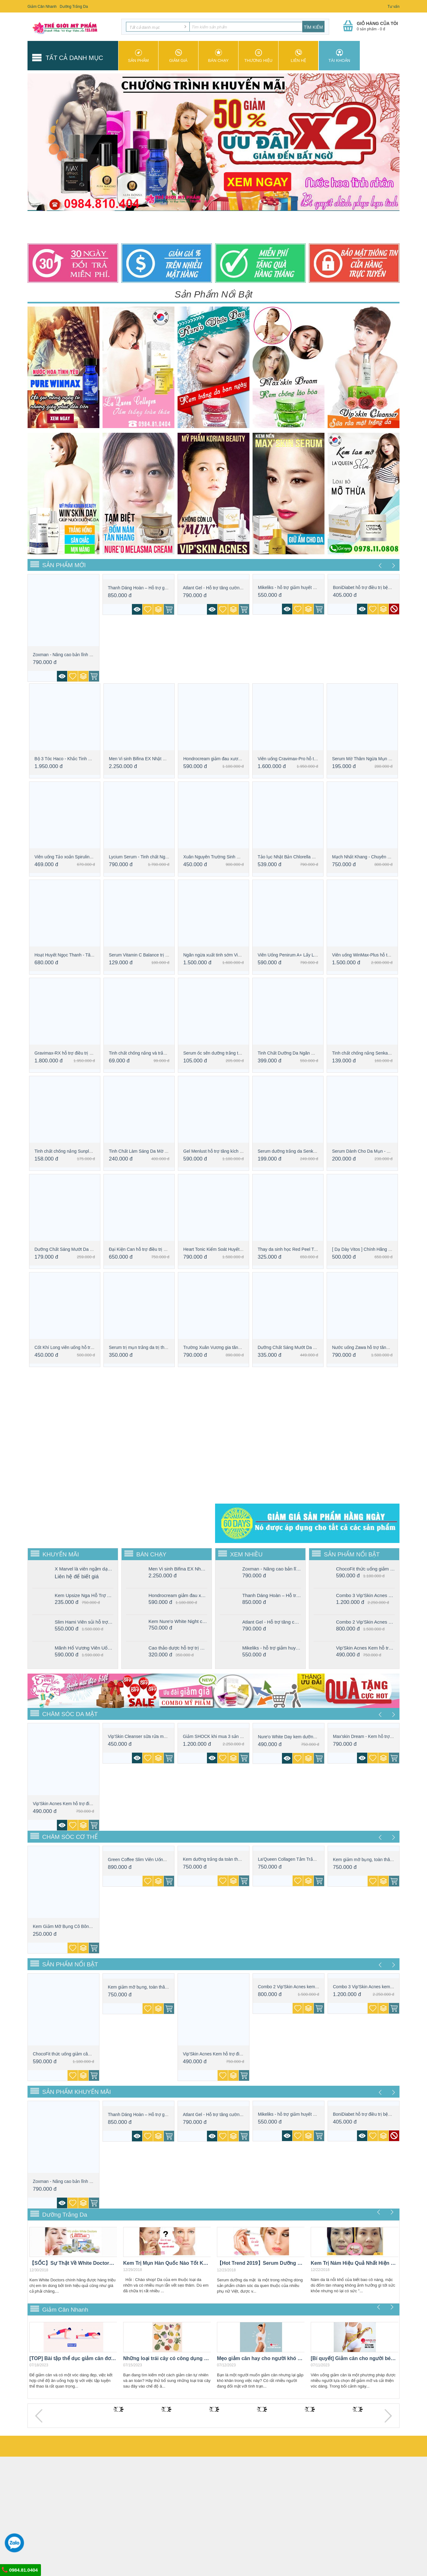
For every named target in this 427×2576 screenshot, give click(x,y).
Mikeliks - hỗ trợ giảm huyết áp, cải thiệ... (298, 587)
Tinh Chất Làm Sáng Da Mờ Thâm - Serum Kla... (156, 1151)
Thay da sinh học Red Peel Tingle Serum (297, 1249)
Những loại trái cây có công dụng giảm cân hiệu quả (167, 2358)
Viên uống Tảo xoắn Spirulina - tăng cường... (78, 856)
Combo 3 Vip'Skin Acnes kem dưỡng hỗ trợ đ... (378, 1986)
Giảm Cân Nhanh (42, 6)
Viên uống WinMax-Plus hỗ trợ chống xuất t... (376, 954)
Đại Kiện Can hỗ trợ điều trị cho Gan (144, 1249)
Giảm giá (178, 56)
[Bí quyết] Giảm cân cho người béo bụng (354, 2358)
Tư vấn (393, 6)
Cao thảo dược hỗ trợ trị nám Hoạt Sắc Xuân (177, 1647)
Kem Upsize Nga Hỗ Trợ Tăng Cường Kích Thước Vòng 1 (84, 1595)
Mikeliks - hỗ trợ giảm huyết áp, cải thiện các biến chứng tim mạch (271, 1647)
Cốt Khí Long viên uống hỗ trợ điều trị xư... (76, 1347)
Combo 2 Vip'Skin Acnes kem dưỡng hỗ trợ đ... (303, 1986)
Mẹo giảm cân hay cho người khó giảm (260, 2358)
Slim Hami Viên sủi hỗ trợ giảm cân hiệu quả (84, 1622)
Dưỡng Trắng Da (74, 6)
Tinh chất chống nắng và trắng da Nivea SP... (153, 1053)
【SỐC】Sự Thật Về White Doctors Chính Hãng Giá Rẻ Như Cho (73, 2263)
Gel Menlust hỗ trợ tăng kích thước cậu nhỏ (225, 1151)
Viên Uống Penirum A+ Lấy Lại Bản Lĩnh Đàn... (303, 954)
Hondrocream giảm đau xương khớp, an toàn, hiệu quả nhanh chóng (177, 1595)
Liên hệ (298, 56)
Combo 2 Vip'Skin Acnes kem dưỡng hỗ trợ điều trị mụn (365, 1622)
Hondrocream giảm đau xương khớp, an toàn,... (229, 758)
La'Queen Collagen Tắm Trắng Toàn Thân (298, 1859)
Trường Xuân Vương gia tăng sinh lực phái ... (227, 1347)
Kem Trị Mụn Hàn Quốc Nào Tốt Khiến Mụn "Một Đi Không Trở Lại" (167, 2263)
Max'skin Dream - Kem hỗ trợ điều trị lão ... (374, 1736)
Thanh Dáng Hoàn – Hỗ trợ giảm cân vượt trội (153, 587)
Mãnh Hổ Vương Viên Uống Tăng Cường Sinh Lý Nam (84, 1647)
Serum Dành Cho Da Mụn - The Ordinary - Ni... (378, 1151)
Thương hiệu (258, 56)
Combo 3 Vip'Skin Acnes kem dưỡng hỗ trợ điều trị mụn (365, 1595)
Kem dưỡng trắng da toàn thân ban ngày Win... (228, 1859)
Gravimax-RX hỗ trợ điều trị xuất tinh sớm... (76, 1053)
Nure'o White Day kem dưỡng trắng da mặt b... (303, 1736)
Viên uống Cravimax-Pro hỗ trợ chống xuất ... (302, 758)
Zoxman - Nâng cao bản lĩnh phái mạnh (71, 654)
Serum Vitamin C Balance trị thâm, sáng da (151, 954)
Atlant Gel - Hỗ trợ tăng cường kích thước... (225, 587)
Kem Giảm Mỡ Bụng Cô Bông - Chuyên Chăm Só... (83, 1926)
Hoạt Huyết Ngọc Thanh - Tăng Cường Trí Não (80, 954)
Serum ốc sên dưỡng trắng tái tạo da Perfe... (226, 1053)
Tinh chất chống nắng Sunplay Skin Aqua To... (79, 1151)
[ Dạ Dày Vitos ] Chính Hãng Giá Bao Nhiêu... (376, 1249)
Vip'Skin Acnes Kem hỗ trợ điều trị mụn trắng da (365, 1647)
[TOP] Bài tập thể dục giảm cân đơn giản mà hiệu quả (73, 2358)
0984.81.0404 (20, 2570)
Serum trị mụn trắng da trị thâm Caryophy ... (152, 1347)
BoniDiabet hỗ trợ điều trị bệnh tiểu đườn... (375, 587)
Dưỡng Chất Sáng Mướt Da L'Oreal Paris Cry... (80, 1249)
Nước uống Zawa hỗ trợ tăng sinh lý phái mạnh (378, 1347)
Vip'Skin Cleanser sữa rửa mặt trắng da (146, 1736)
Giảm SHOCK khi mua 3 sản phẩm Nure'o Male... (231, 1736)
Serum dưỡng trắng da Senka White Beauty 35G (305, 1151)
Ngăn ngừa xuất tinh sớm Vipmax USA (221, 954)
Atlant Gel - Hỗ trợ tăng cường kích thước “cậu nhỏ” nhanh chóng (271, 1622)
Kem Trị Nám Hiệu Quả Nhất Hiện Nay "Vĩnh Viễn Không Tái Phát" (354, 2263)
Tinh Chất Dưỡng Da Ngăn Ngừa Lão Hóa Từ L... (306, 1053)
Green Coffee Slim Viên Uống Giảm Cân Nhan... (155, 1859)
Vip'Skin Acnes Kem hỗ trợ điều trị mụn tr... (75, 1803)
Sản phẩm (138, 56)
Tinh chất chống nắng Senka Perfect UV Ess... (377, 1053)
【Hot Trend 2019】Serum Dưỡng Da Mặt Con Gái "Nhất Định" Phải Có (260, 2263)
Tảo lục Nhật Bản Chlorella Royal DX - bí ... (300, 856)
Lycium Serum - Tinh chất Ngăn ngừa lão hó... (153, 856)
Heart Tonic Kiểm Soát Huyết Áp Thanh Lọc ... (228, 1249)
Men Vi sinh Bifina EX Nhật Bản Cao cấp (148, 758)
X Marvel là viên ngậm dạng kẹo (84, 1568)
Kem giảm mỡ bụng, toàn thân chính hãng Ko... (379, 1859)
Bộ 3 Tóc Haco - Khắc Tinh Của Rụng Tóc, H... (80, 758)
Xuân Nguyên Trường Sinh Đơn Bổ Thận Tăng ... (231, 856)
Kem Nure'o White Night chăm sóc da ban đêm (177, 1621)
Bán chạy (218, 56)
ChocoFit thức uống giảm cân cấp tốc (365, 1568)
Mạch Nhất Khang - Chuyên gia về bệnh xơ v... (377, 856)
